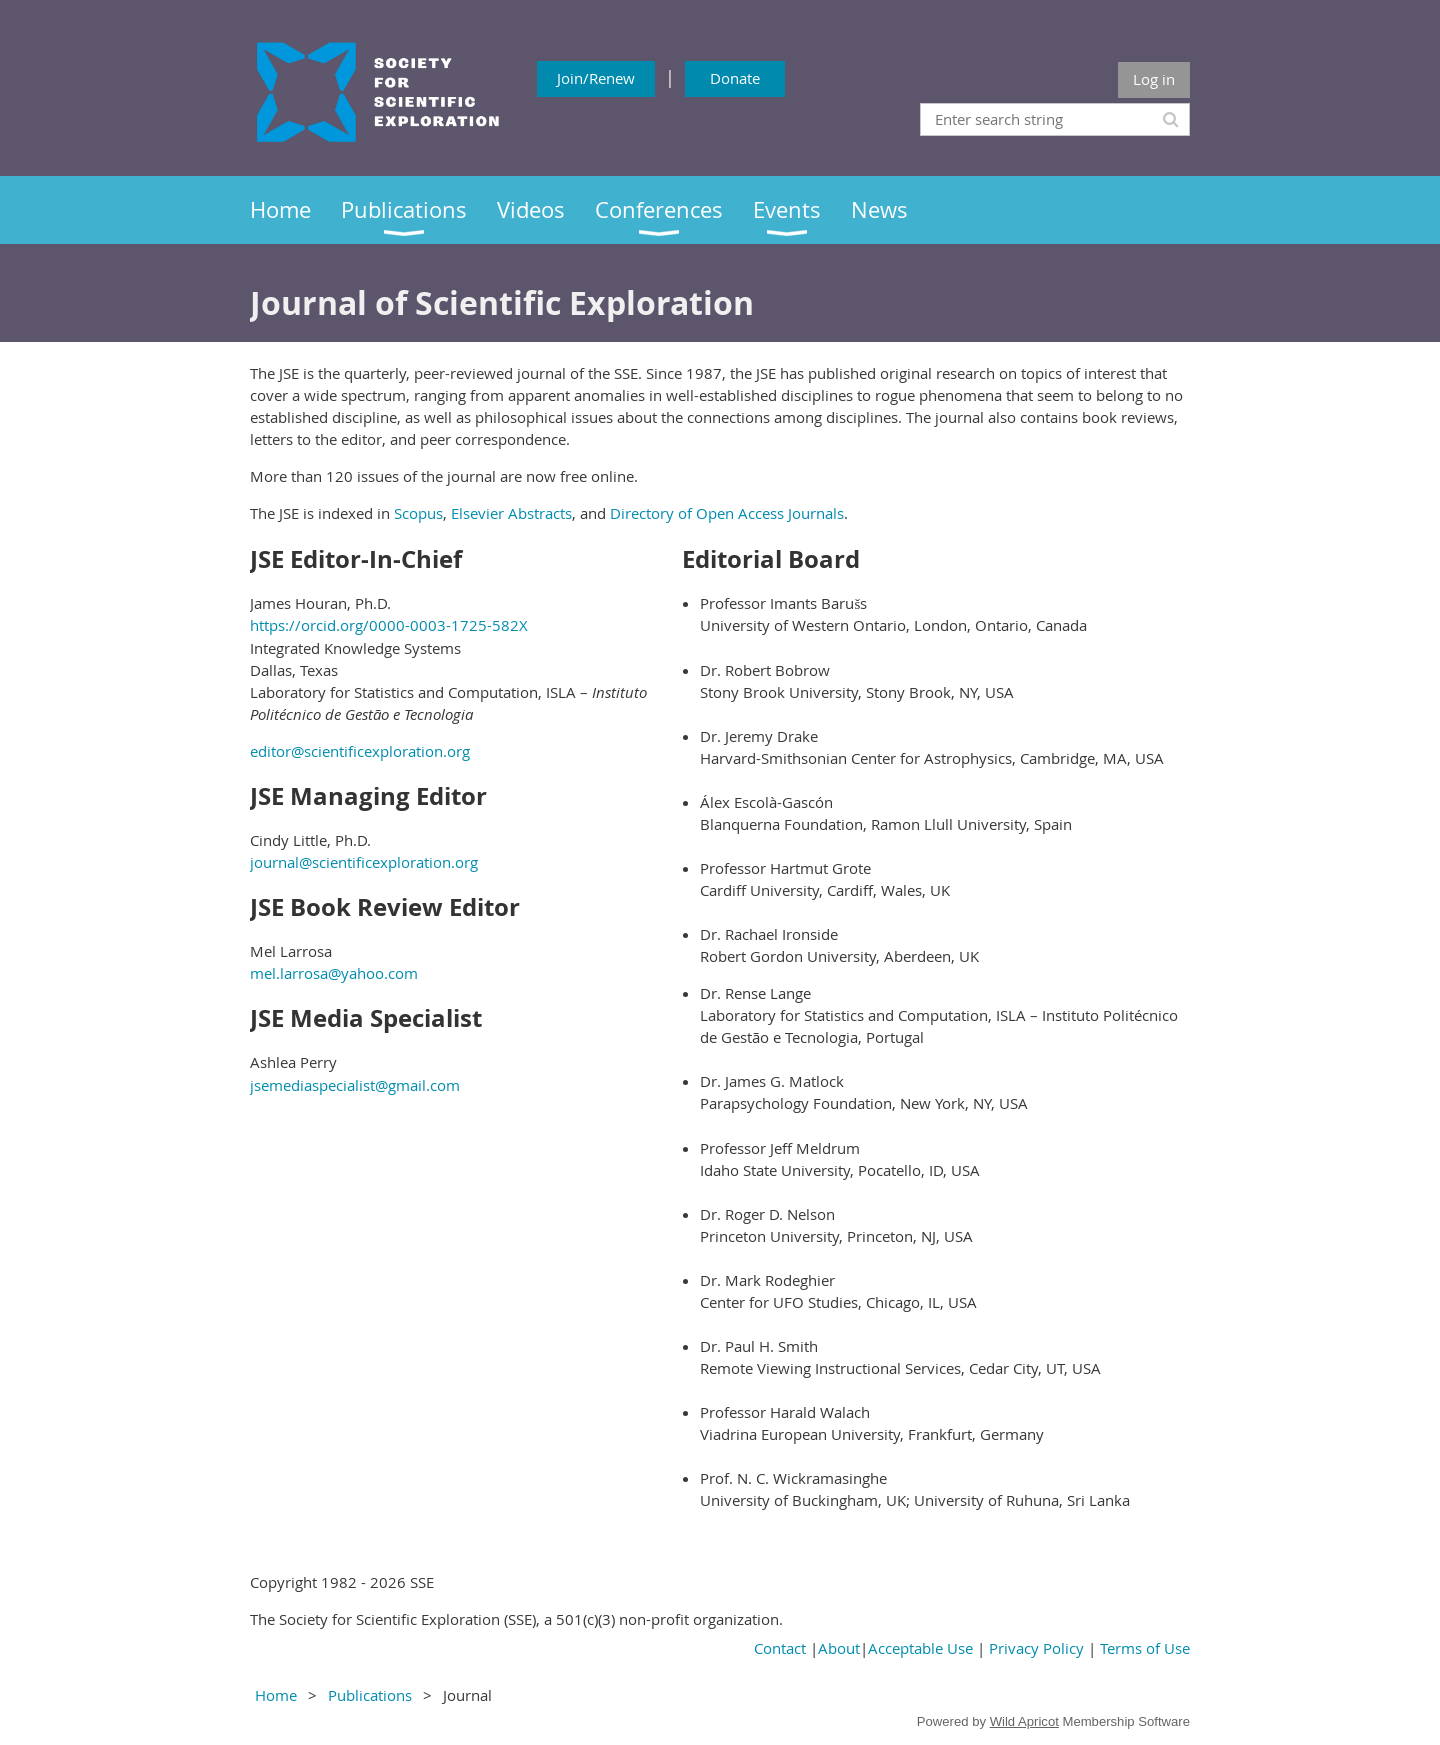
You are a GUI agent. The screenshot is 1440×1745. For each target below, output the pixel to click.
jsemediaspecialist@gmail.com (355, 1085)
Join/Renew (596, 78)
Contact (780, 1648)
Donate (735, 78)
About (839, 1648)
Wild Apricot (1024, 1721)
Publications (370, 1695)
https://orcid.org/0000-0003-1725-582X (389, 625)
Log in (1154, 79)
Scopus (418, 513)
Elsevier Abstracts (511, 513)
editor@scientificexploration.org (360, 751)
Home (276, 1695)
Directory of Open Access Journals (727, 513)
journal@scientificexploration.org (364, 862)
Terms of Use (1145, 1648)
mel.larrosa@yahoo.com (334, 973)
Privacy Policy (1036, 1648)
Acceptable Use (920, 1648)
